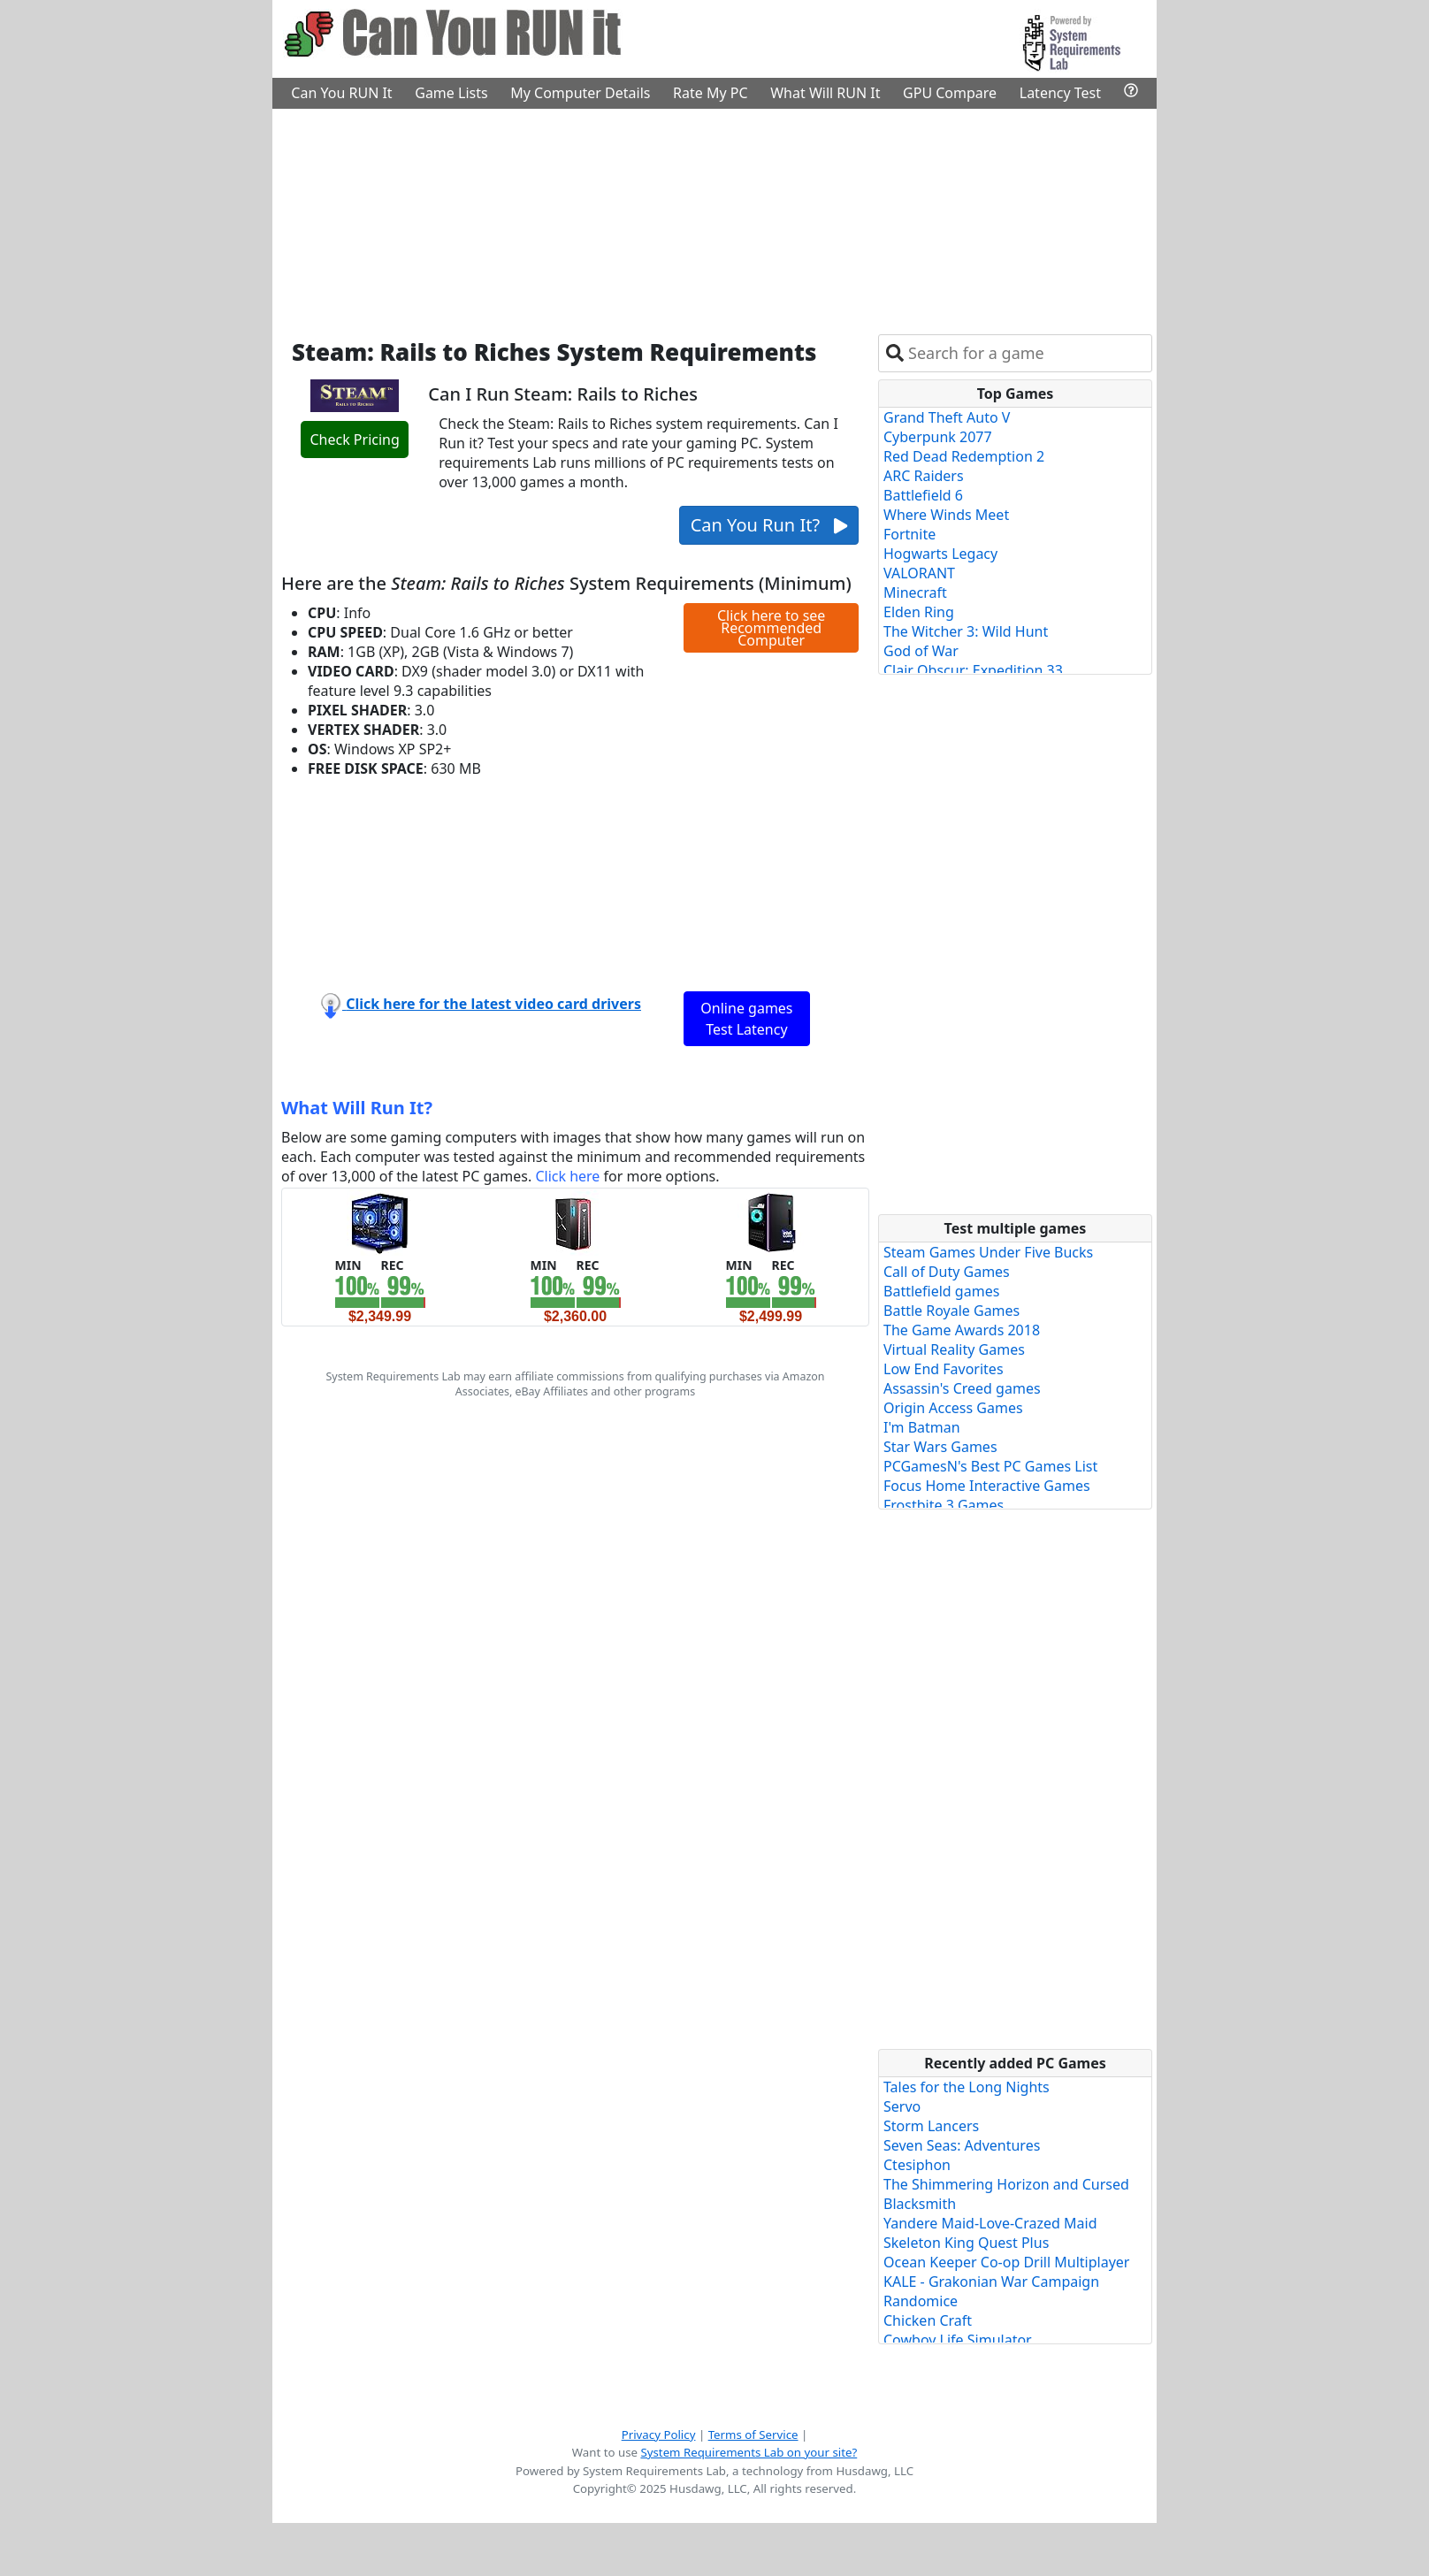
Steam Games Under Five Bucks (988, 1252)
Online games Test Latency (746, 1018)
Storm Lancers (931, 2126)
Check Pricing (354, 439)
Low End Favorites (943, 1369)
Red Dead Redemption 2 (963, 456)
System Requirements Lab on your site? (748, 2452)
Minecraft (915, 592)
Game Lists (451, 93)
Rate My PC (710, 93)
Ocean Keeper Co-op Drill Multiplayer (1006, 2262)
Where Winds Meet (946, 514)
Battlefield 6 (923, 495)
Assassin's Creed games (962, 1388)
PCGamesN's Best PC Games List (990, 1466)
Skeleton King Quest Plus (966, 2242)
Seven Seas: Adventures (961, 2145)
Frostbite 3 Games (943, 1505)
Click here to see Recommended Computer (771, 628)
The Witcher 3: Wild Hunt (965, 631)
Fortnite (909, 534)
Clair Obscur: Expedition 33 (973, 670)
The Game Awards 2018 (961, 1330)
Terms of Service (753, 2434)
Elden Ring (918, 612)
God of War (921, 651)
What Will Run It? (356, 1108)
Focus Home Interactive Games (986, 1485)
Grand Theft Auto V (946, 417)
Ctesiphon (917, 2165)
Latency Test (1060, 93)
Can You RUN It (341, 93)
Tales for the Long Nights (966, 2087)
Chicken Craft (927, 2320)
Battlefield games (941, 1291)
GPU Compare (950, 93)
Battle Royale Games (951, 1310)
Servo (902, 2106)
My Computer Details (580, 93)
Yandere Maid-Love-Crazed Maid (990, 2223)
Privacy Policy (659, 2434)
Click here (567, 1176)
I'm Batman (921, 1427)
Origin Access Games (953, 1408)
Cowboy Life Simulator (957, 2340)
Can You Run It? (769, 525)
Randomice (920, 2301)
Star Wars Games (940, 1446)
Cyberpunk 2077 (937, 437)
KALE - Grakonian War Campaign (991, 2281)
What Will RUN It (825, 93)
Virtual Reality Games (954, 1349)
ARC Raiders (923, 475)
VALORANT (919, 573)
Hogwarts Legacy (940, 553)
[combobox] (1026, 353)
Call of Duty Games (946, 1271)
